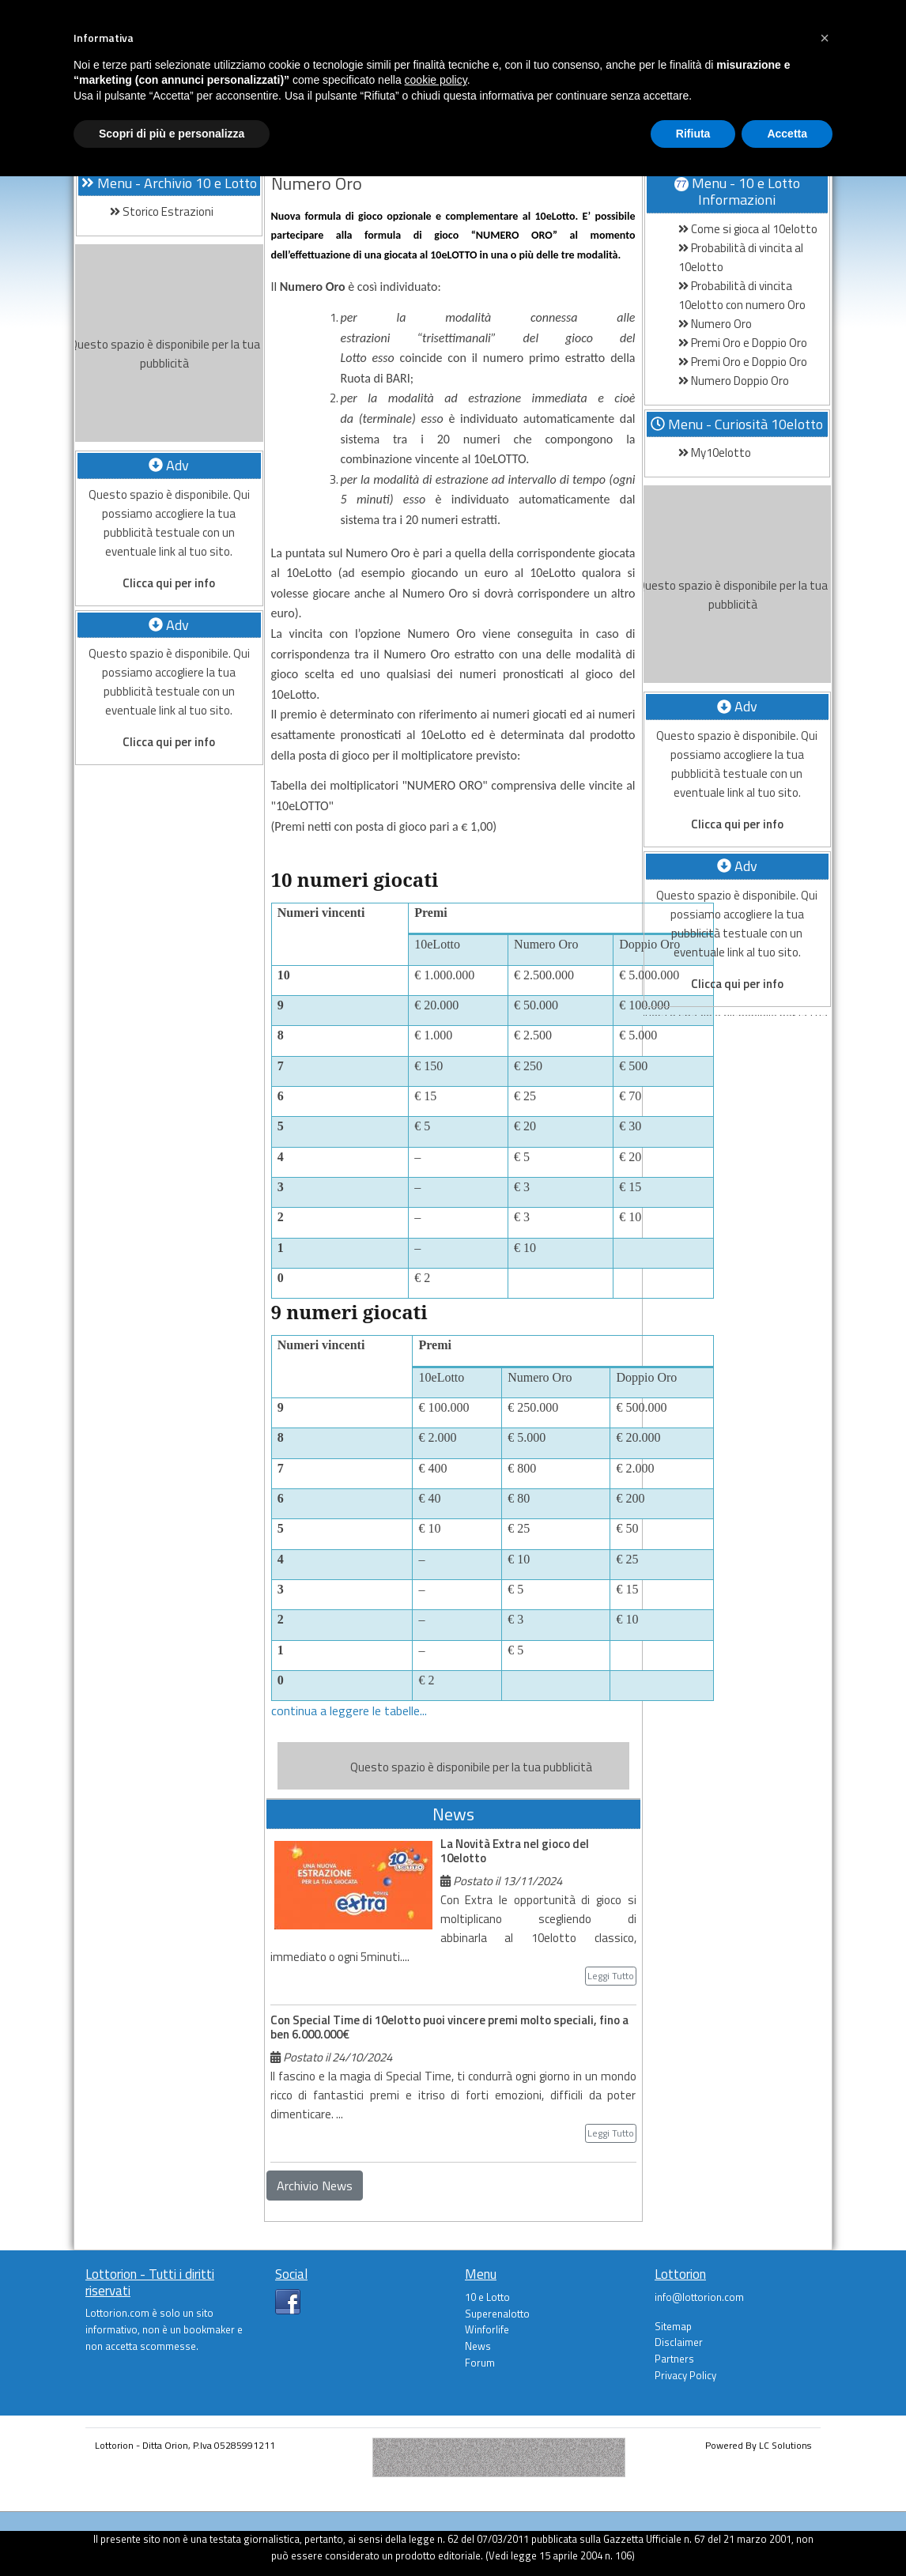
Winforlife (487, 2329)
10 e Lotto (487, 2297)
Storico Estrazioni (161, 211)
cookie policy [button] (436, 80)
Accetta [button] (787, 133)
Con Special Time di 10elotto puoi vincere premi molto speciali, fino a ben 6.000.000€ (449, 2027)
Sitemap (673, 2326)
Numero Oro (715, 324)
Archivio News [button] (315, 2185)
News (478, 2346)
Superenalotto (497, 2313)
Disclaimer (679, 2342)
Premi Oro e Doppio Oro (742, 343)
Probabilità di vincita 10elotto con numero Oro (742, 295)
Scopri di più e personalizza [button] (171, 133)
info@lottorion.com (699, 2297)
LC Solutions (785, 2445)
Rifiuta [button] (693, 133)
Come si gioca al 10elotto (747, 229)
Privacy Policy (685, 2375)
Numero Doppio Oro (733, 381)
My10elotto (714, 452)
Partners (674, 2359)
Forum (480, 2362)
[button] (824, 38)
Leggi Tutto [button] (610, 1975)
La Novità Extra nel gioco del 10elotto (514, 1851)
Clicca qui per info (169, 583)
